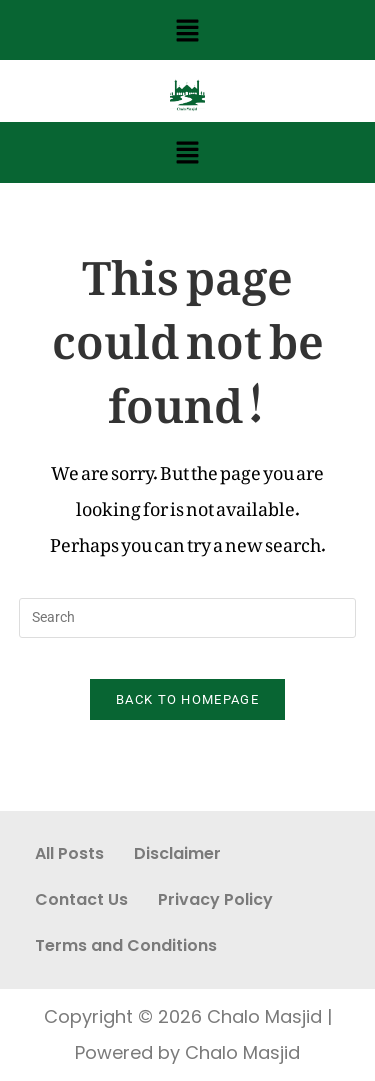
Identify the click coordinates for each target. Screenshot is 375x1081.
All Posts (69, 853)
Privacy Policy (215, 899)
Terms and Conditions (126, 945)
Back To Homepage (187, 699)
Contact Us (81, 899)
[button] (187, 30)
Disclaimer (177, 853)
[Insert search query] (188, 618)
